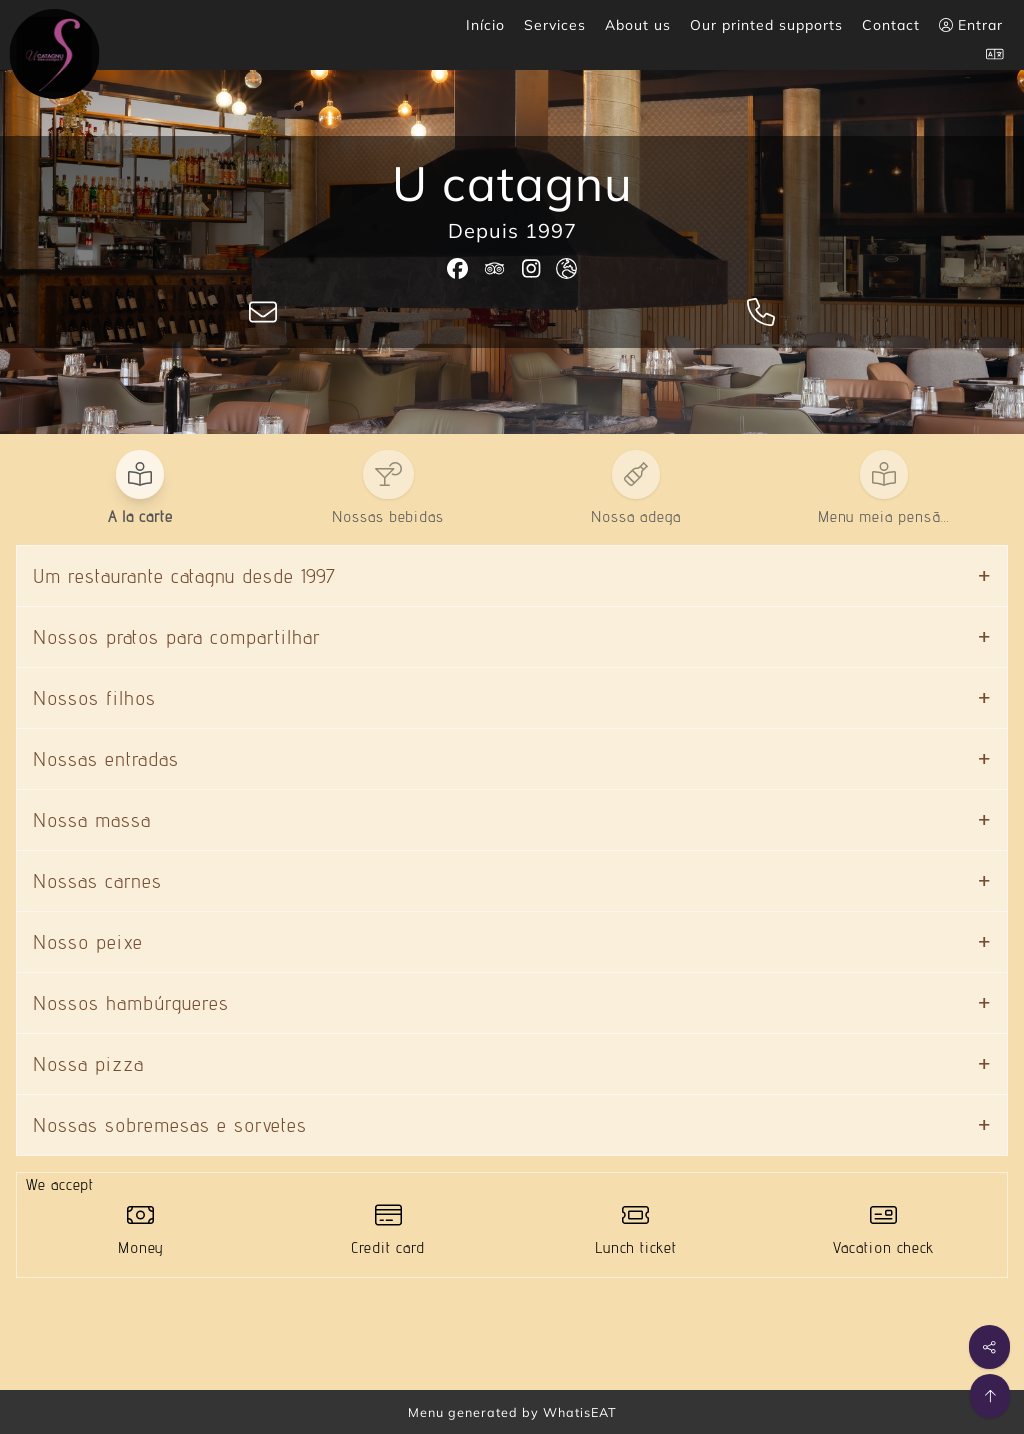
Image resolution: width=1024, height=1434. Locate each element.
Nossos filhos (94, 698)
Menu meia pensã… (884, 516)
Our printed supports (766, 25)
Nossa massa (92, 820)
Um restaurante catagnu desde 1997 (184, 576)
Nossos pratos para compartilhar (177, 637)
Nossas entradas (106, 759)
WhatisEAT (580, 1412)
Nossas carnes (97, 881)
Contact (891, 25)
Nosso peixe (88, 942)
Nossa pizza (88, 1064)
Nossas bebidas (388, 516)
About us (638, 25)
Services (555, 25)
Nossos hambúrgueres (131, 1003)
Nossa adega (636, 516)
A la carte (140, 516)
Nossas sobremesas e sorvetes (170, 1125)
